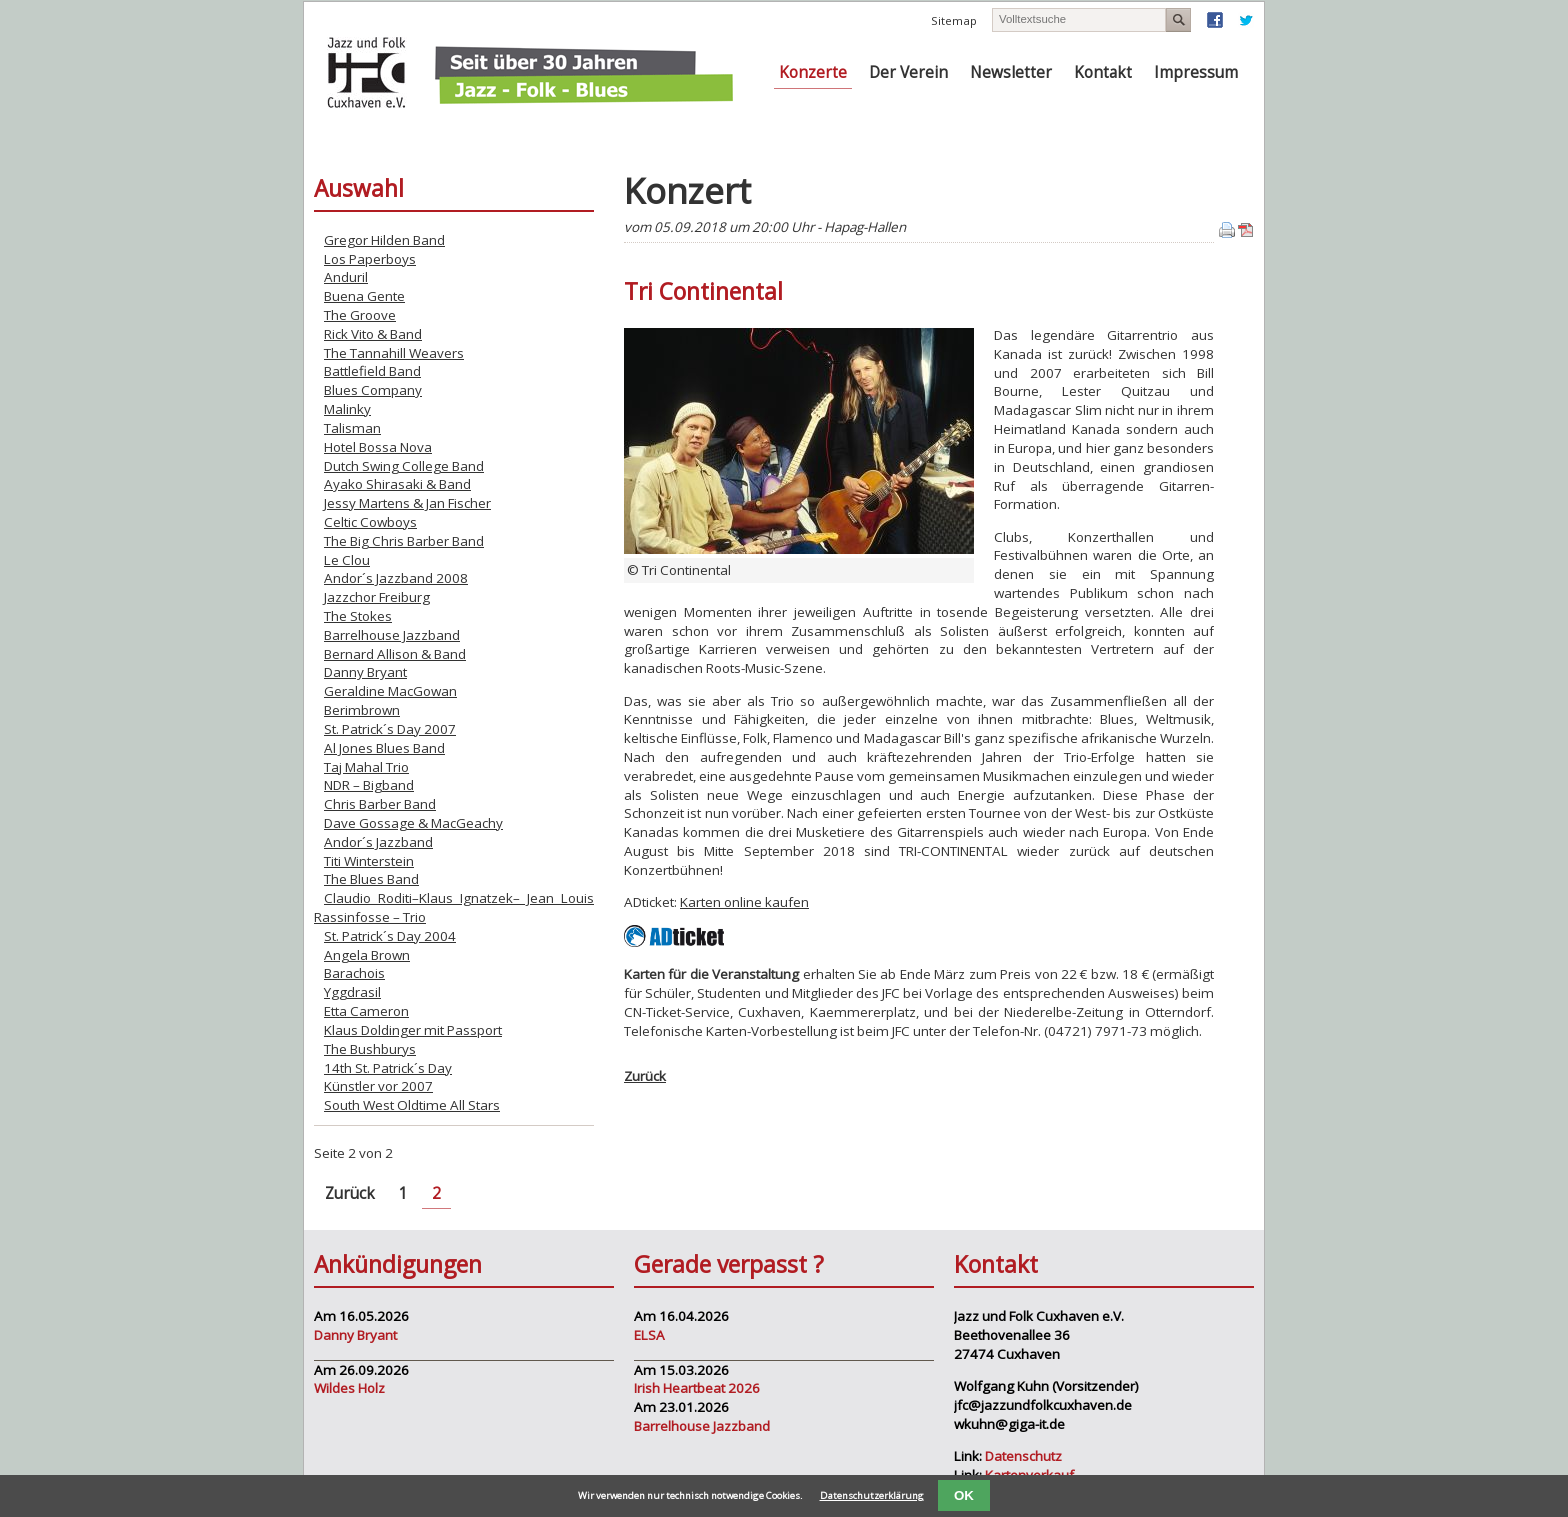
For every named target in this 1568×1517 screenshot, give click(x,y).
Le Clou (347, 560)
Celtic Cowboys (370, 522)
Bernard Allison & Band (395, 654)
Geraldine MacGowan (390, 691)
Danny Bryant (365, 672)
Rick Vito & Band (373, 334)
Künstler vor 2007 (378, 1086)
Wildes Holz (349, 1388)
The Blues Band (371, 879)
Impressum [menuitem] (1196, 72)
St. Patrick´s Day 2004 (390, 936)
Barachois (354, 973)
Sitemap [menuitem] (954, 20)
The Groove (360, 315)
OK (964, 1495)
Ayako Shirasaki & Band (397, 484)
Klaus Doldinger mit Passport (413, 1030)
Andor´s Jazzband (378, 842)
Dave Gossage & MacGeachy (413, 823)
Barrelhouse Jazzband (392, 635)
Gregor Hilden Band (384, 240)
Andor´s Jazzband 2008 (396, 578)
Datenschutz (1023, 1456)
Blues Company (373, 390)
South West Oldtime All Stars (412, 1105)
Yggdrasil (352, 992)
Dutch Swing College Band (404, 466)
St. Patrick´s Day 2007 (390, 729)
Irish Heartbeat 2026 (697, 1388)
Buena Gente (364, 296)
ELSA (649, 1335)
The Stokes (358, 616)
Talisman (352, 428)
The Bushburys (370, 1049)
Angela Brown (367, 955)
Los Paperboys (370, 259)
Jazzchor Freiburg (377, 597)
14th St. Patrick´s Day (388, 1068)
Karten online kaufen (744, 902)
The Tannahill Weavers (394, 353)
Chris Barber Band (380, 804)
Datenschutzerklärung (872, 1495)
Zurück (645, 1076)
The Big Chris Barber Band (404, 541)
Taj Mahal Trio (366, 767)
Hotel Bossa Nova (378, 447)
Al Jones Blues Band (384, 748)
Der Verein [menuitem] (908, 72)
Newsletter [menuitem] (1011, 72)
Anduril (346, 277)
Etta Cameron (366, 1011)
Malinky (347, 409)
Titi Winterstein (369, 861)
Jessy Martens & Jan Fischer (407, 503)
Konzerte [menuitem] (813, 72)
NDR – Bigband (369, 785)
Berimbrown (362, 710)
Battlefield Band (372, 371)
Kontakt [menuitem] (1103, 72)
